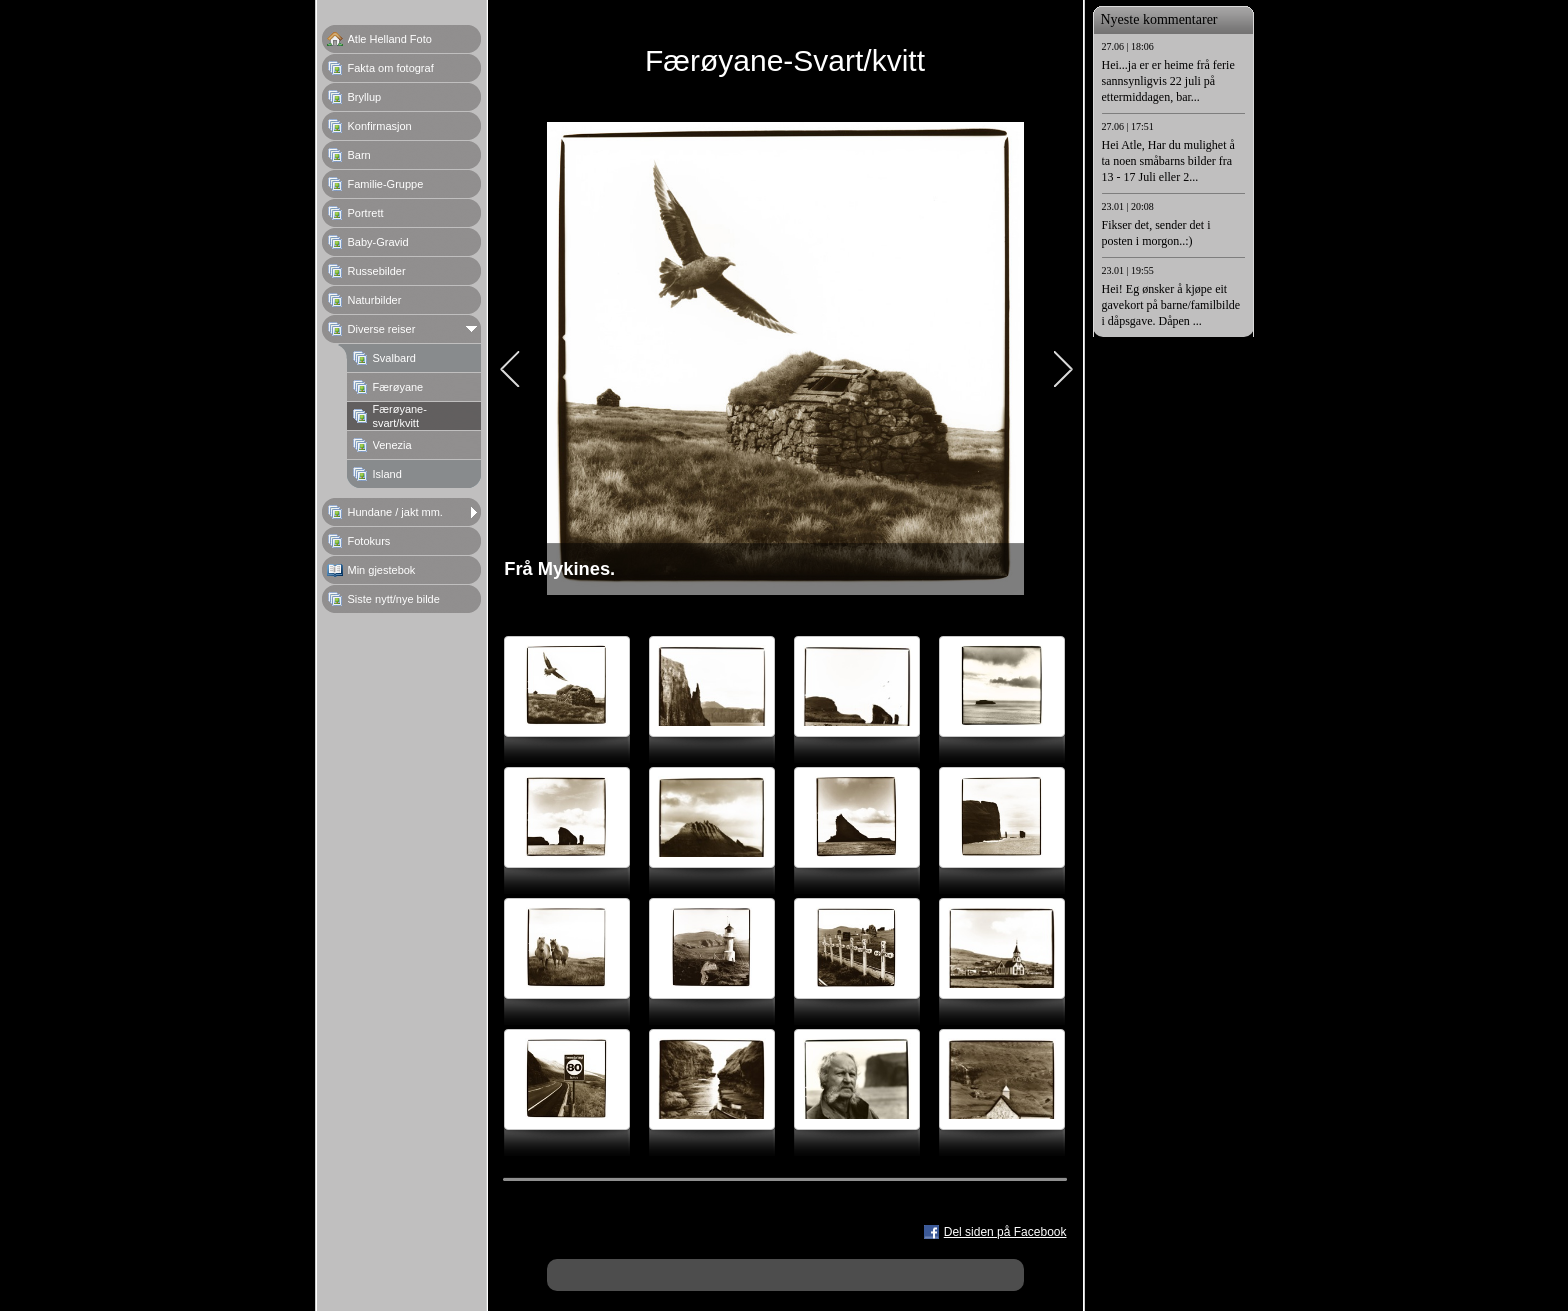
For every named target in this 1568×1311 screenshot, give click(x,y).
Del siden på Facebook (1005, 1232)
